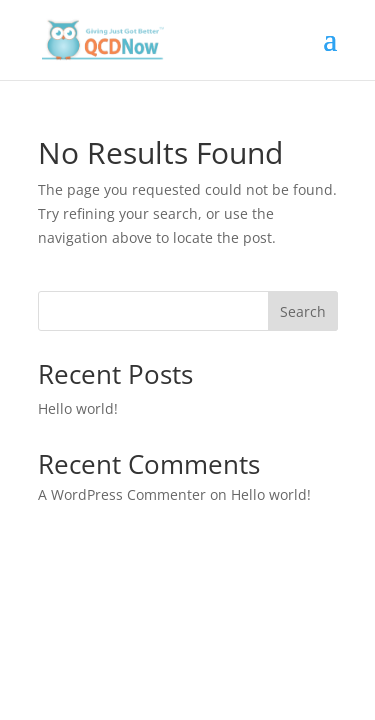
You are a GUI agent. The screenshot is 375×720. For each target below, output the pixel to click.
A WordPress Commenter (122, 494)
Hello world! (78, 408)
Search (303, 311)
